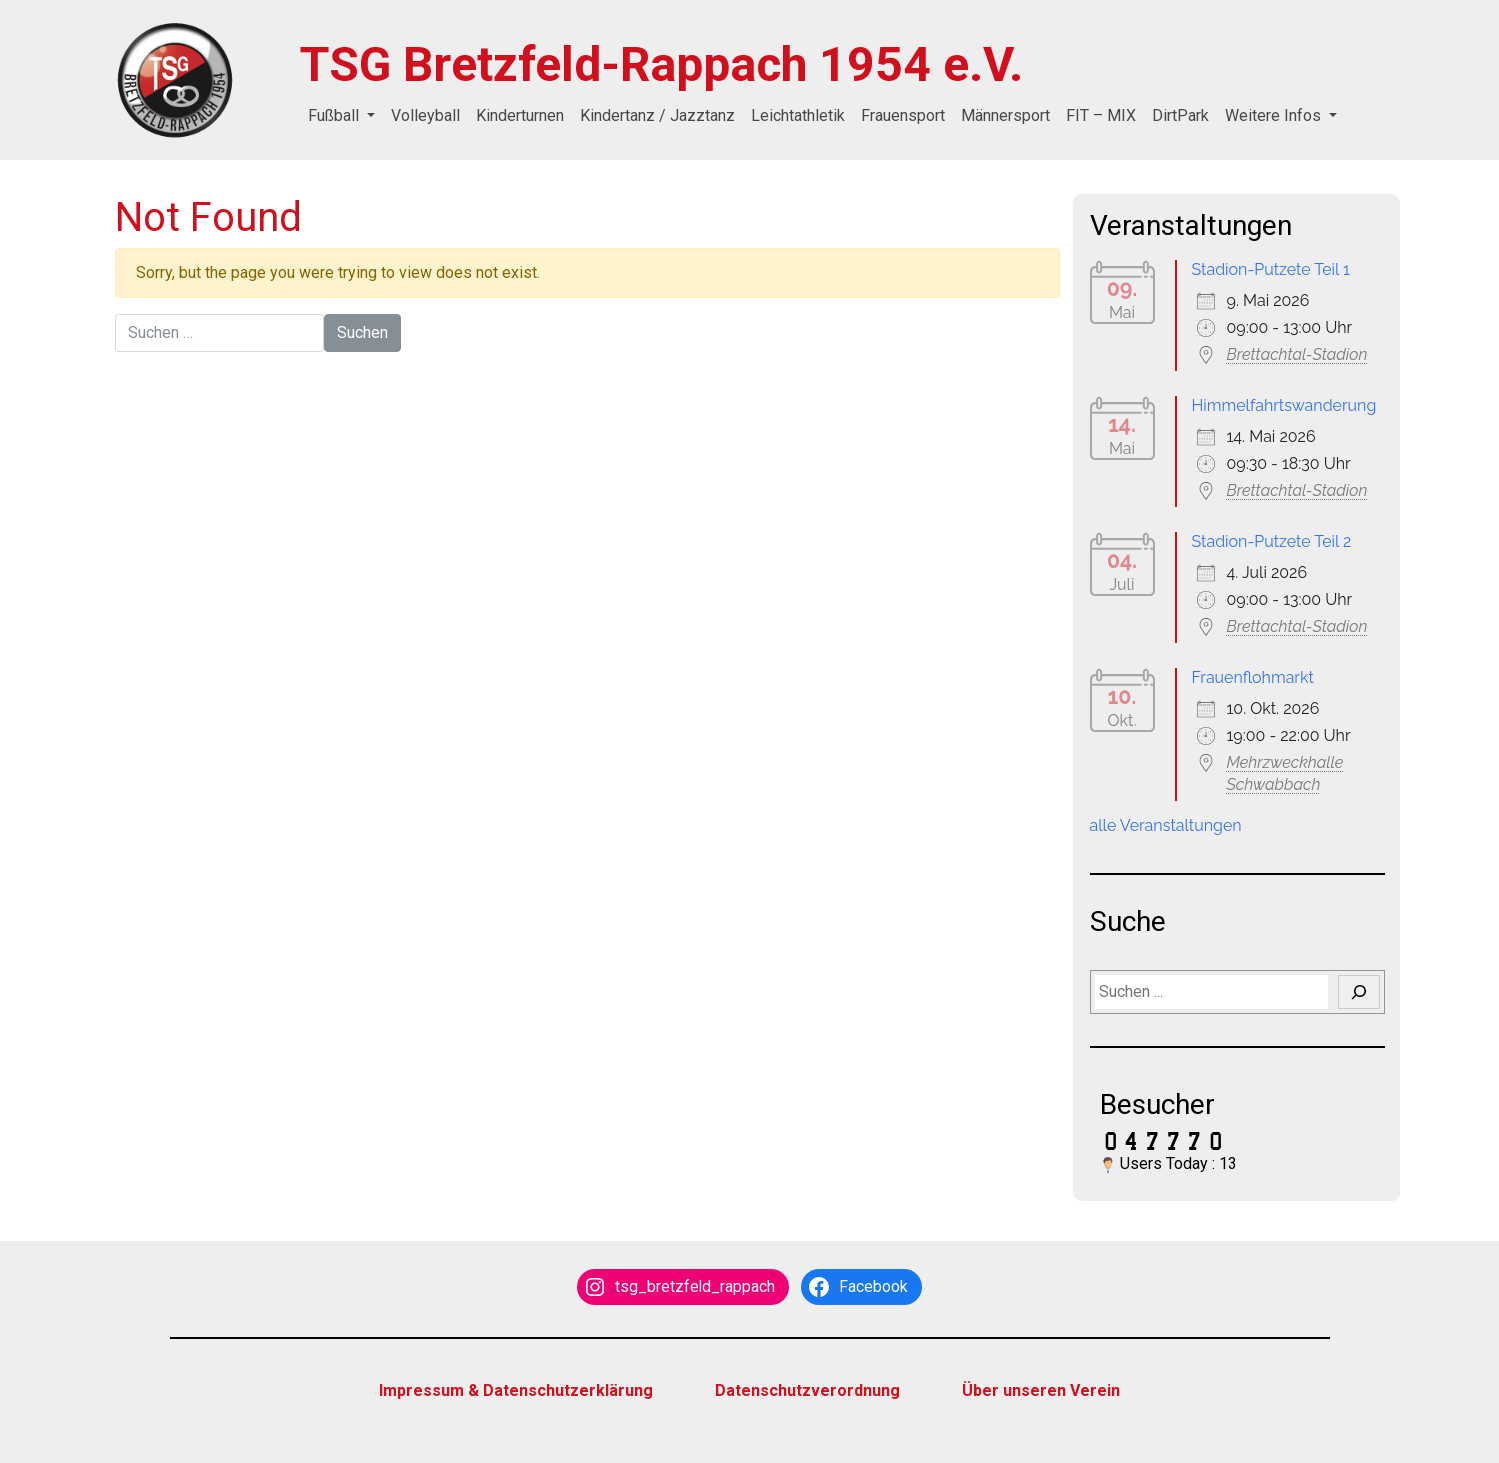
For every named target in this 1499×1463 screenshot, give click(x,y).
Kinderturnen (520, 115)
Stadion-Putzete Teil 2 (1272, 541)
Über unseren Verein (1041, 1390)
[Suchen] (1359, 992)
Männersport (1005, 115)
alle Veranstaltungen (1166, 825)
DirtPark (1180, 115)
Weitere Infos (1275, 115)
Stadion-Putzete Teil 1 (1271, 269)
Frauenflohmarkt (1253, 677)
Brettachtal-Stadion (1297, 354)
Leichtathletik (798, 115)
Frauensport (903, 115)
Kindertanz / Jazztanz (657, 115)
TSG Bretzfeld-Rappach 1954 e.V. (661, 64)
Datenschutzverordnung (807, 1390)
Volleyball (425, 115)
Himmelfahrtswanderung (1284, 405)
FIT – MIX (1101, 115)
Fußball (335, 115)
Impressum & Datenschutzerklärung (516, 1390)
